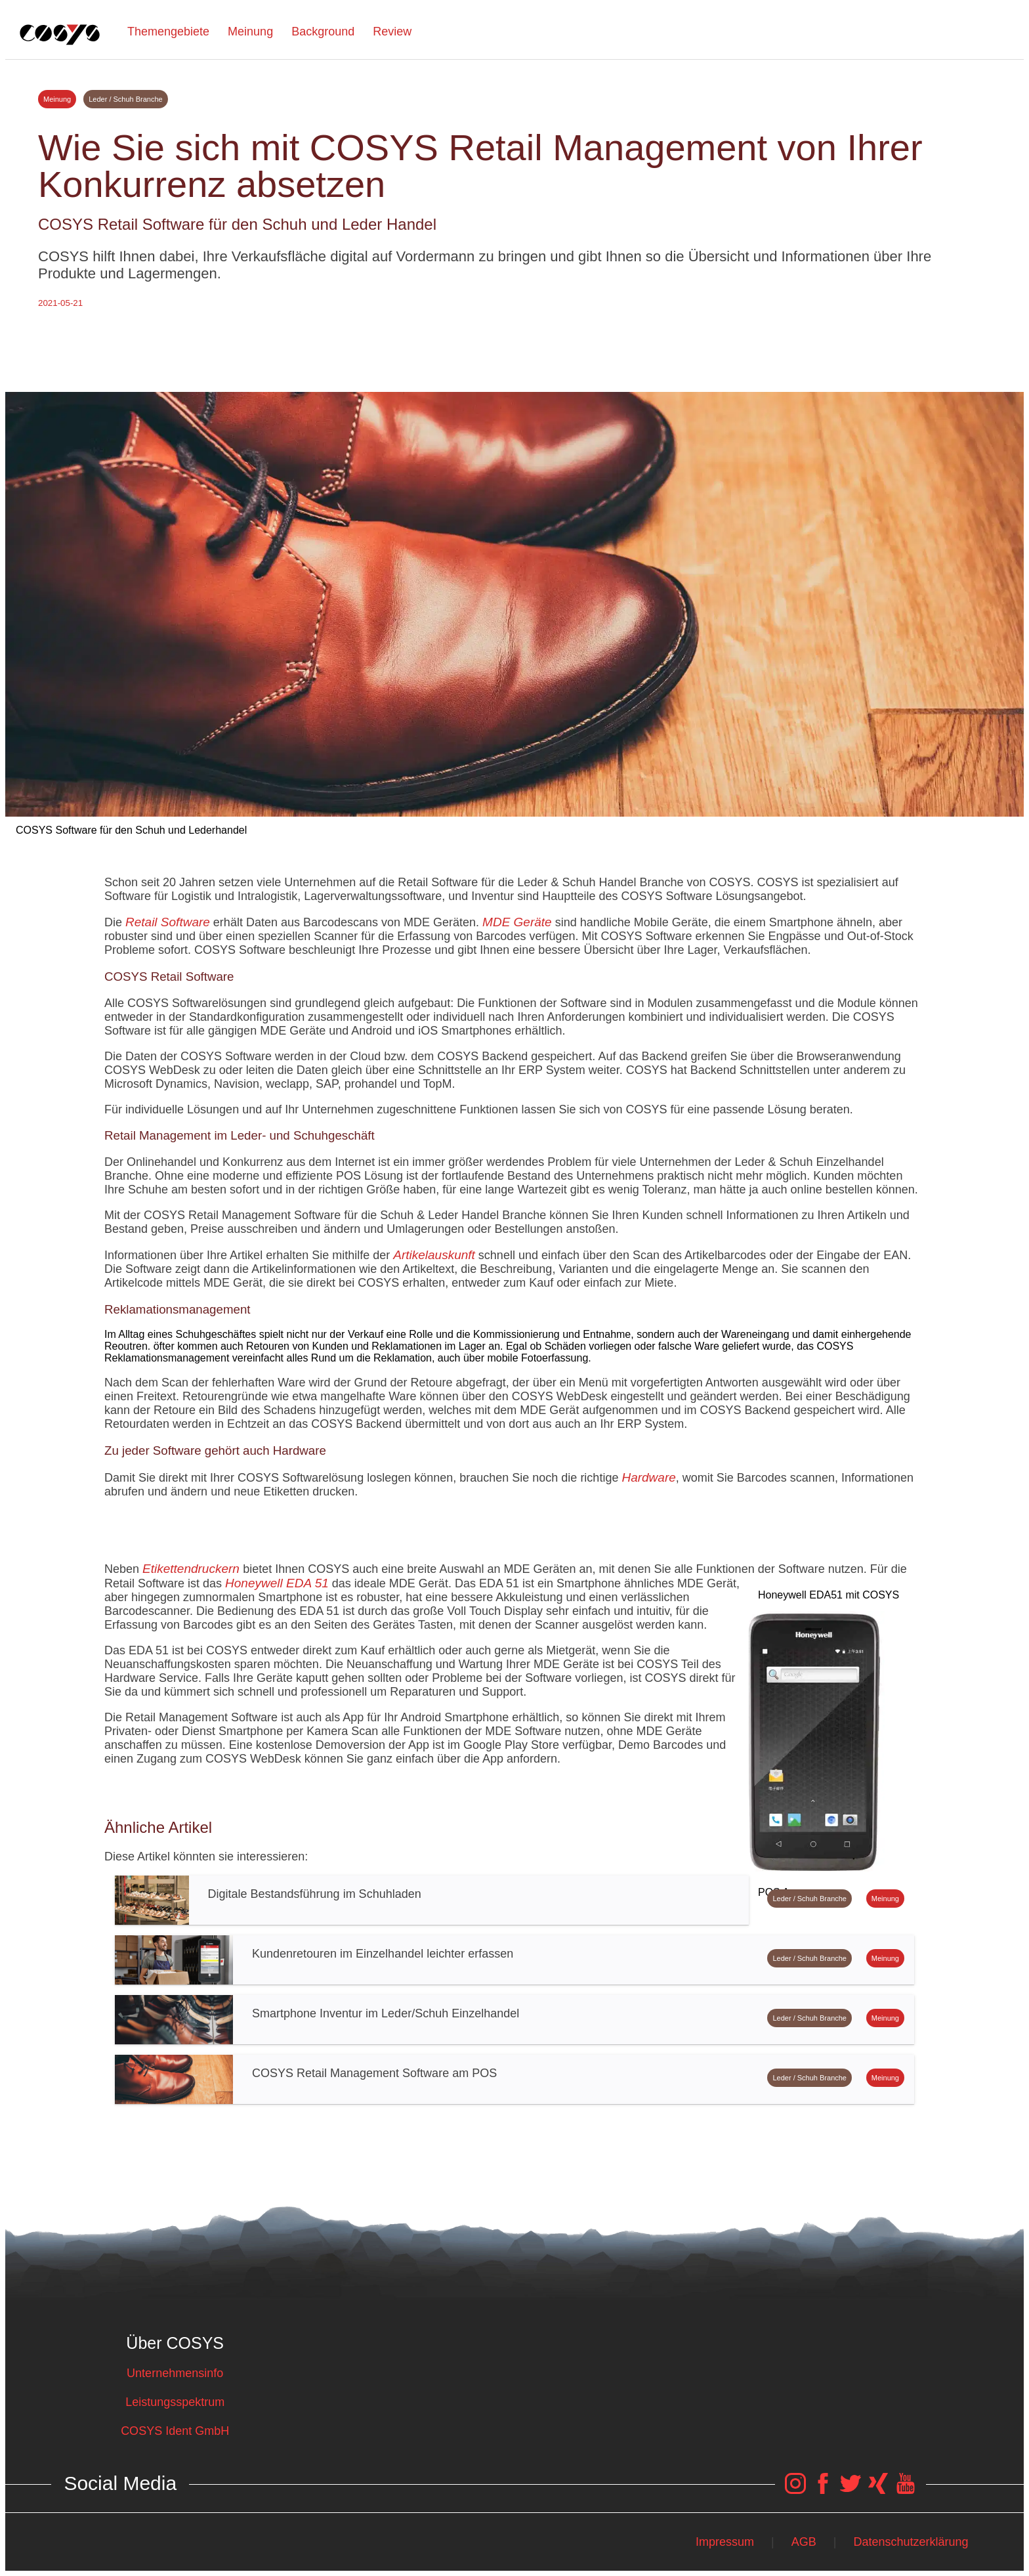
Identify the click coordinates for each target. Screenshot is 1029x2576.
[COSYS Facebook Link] (822, 2490)
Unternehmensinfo (175, 2373)
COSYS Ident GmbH (175, 2430)
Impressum (725, 2541)
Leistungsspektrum (174, 2402)
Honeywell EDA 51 (277, 1583)
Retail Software (167, 922)
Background (322, 31)
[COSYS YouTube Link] (905, 2490)
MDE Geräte (517, 922)
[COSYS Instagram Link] (795, 2490)
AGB (803, 2541)
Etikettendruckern (192, 1569)
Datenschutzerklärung (911, 2541)
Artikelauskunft (434, 1255)
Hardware (648, 1477)
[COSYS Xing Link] (878, 2490)
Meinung (250, 31)
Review (392, 31)
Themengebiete (168, 31)
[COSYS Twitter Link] (850, 2490)
